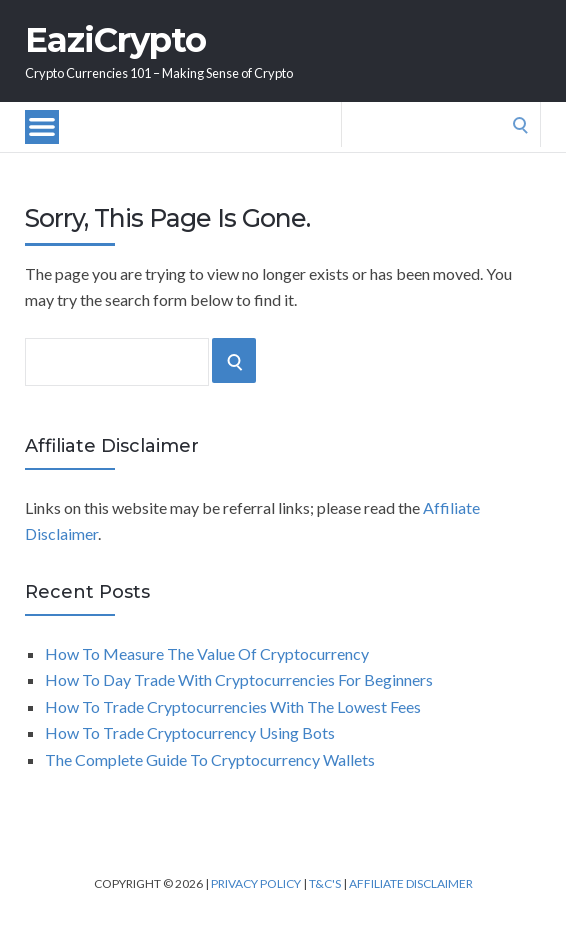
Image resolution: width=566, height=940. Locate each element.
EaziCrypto (115, 40)
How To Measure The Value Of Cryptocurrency (207, 653)
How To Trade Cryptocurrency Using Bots (190, 732)
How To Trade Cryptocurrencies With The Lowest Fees (233, 706)
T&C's (325, 883)
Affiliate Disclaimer (411, 883)
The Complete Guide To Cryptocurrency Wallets (210, 759)
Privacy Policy (256, 883)
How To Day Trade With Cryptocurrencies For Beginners (239, 679)
